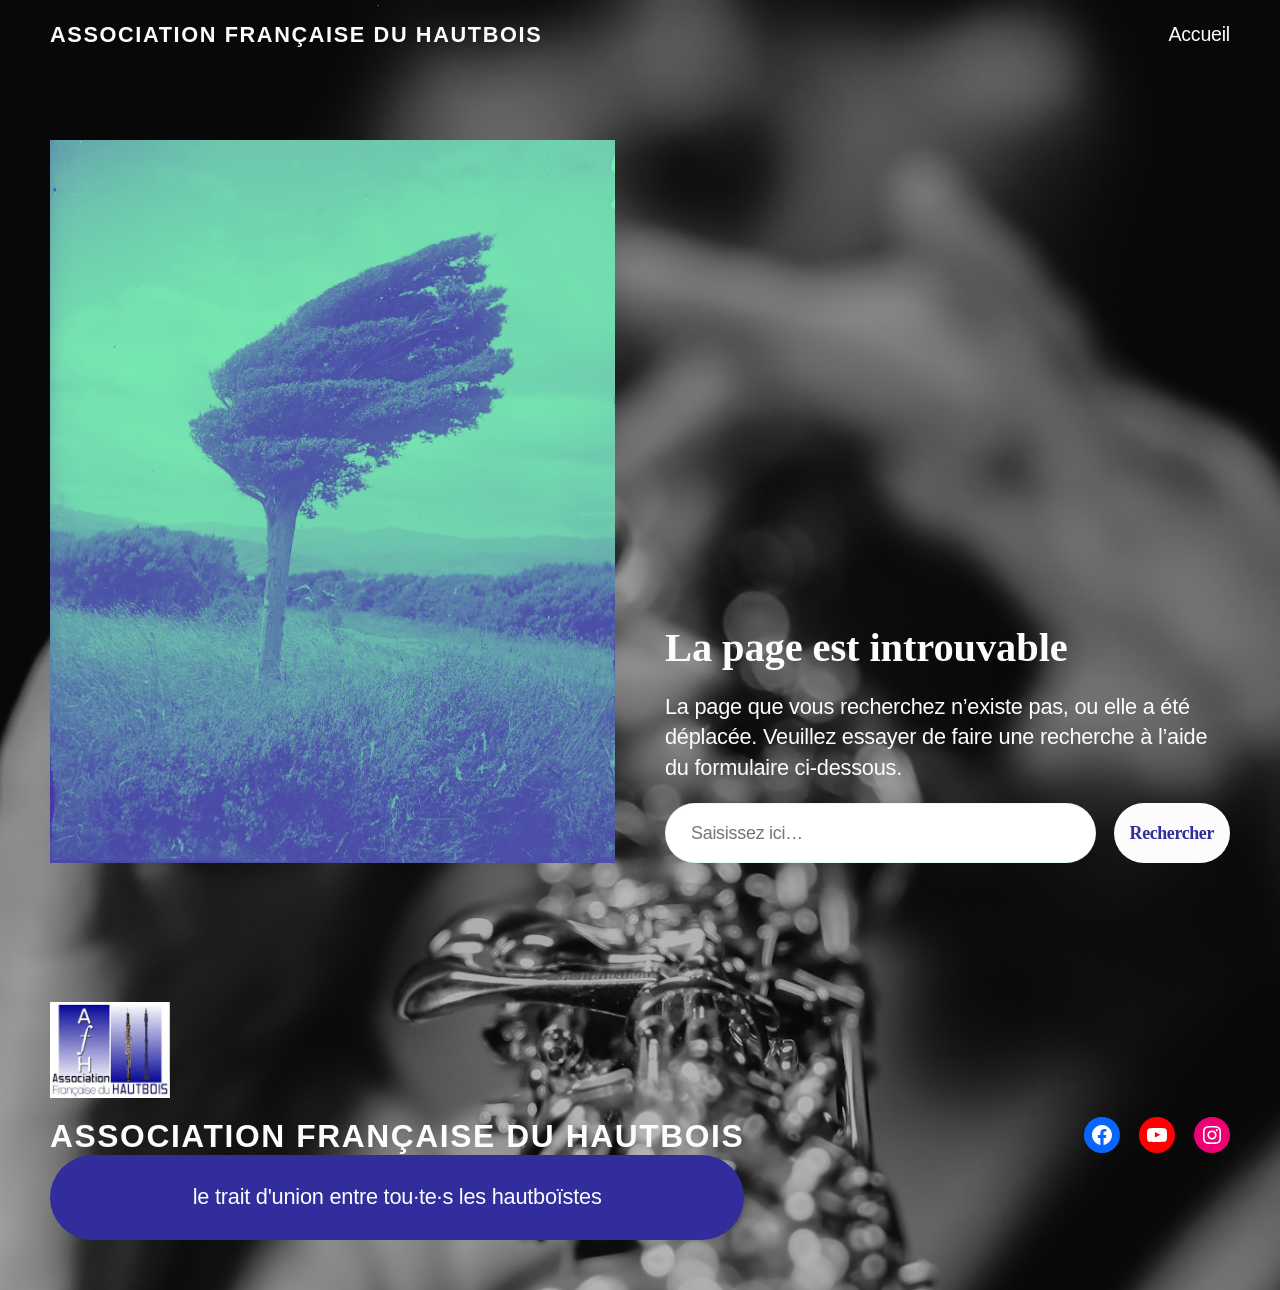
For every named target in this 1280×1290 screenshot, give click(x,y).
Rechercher (1172, 833)
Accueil (1199, 34)
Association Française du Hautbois (296, 34)
